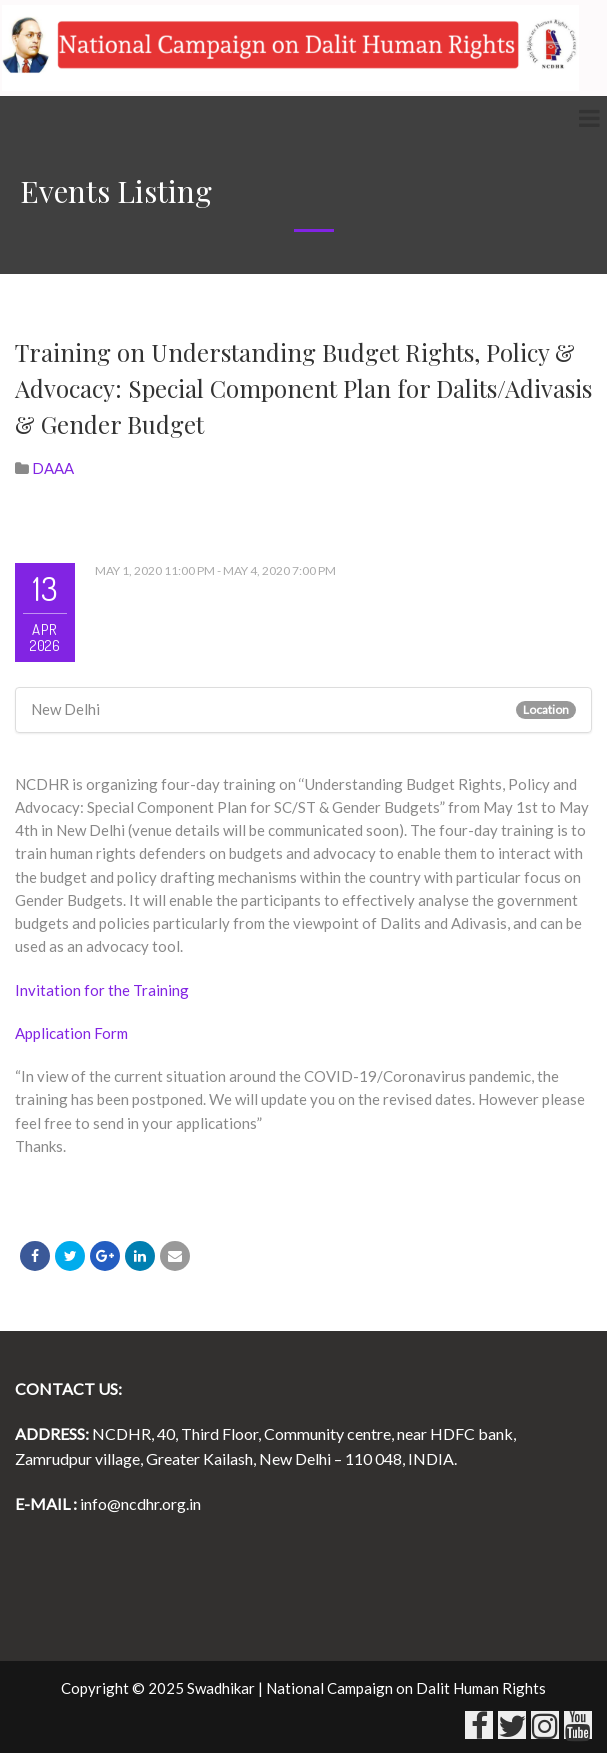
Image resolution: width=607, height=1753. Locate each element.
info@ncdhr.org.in (140, 1503)
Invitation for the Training (102, 990)
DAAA (53, 468)
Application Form (71, 1033)
